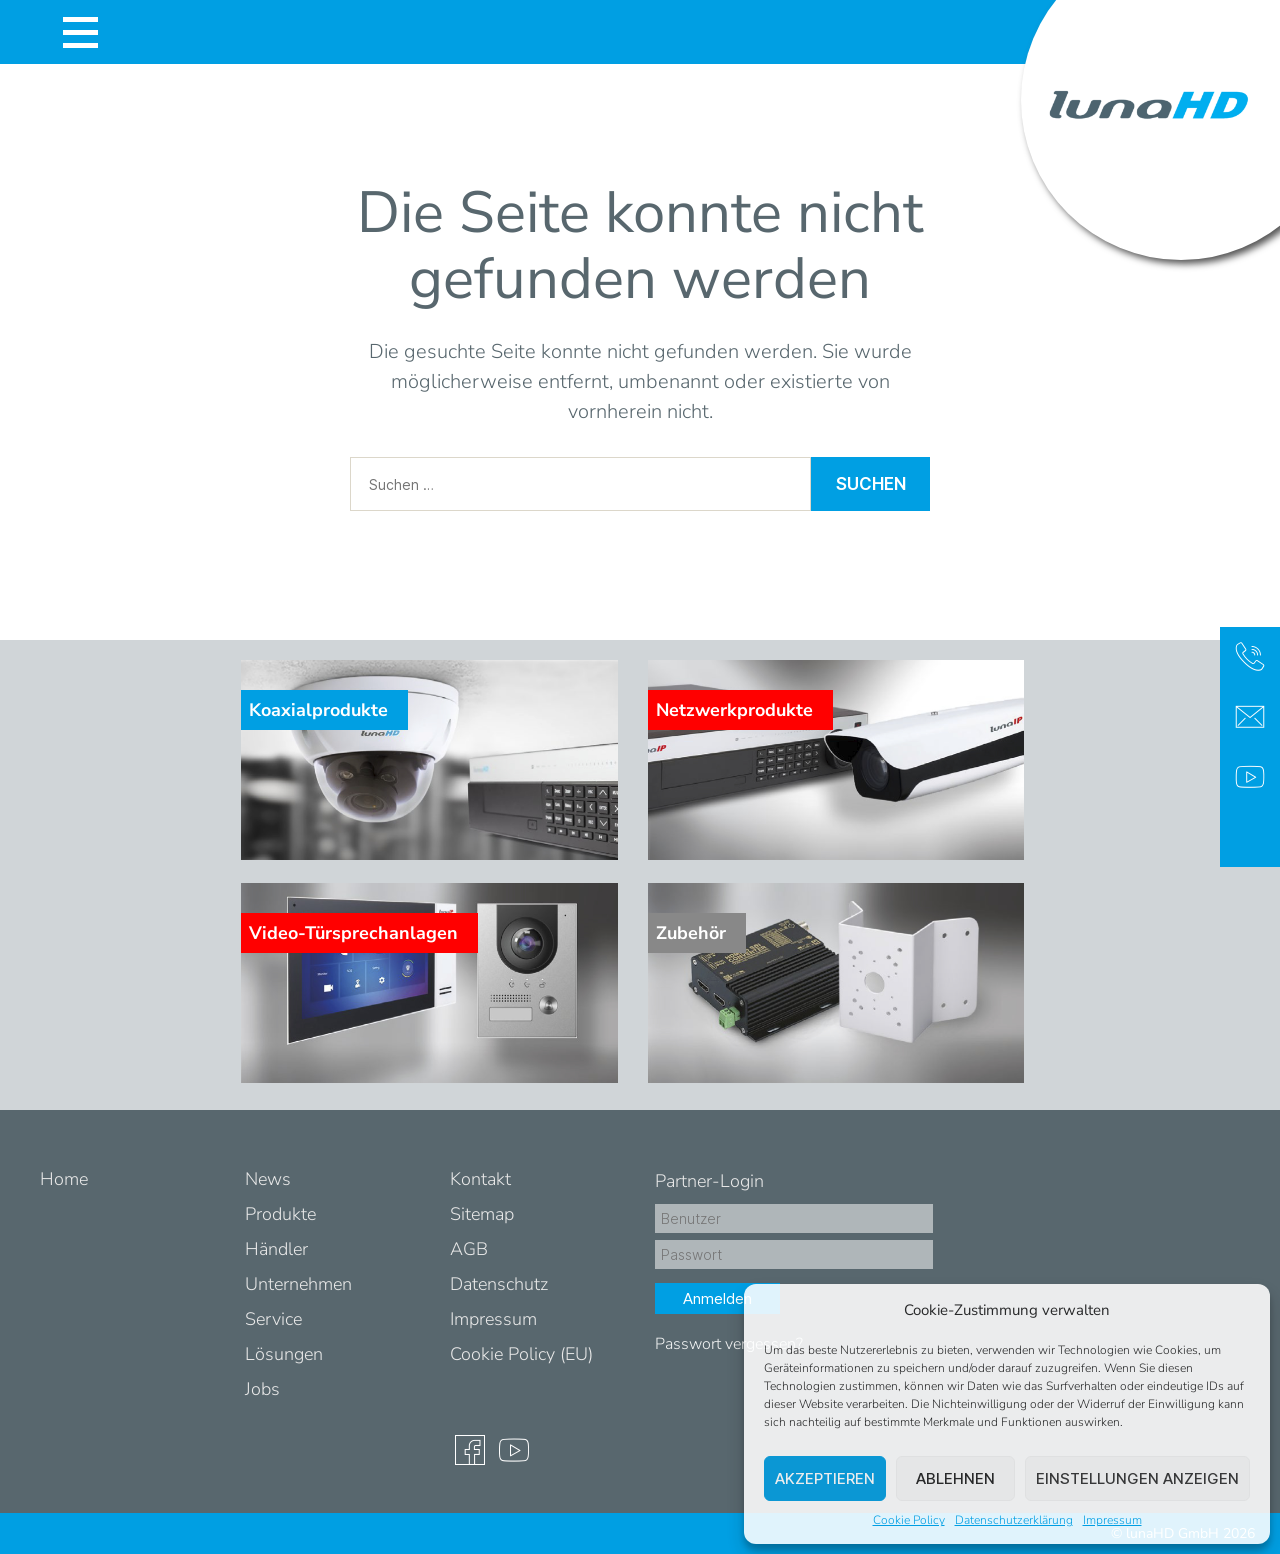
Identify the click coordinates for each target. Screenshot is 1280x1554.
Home (64, 1179)
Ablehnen (955, 1478)
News (268, 1179)
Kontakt (480, 1179)
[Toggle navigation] (80, 32)
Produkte (280, 1214)
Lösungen (284, 1354)
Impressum (1112, 1520)
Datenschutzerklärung (1014, 1520)
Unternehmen (298, 1284)
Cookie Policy (909, 1520)
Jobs (262, 1389)
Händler (276, 1249)
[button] (1240, 1310)
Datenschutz (499, 1284)
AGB (469, 1249)
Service (273, 1319)
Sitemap (482, 1214)
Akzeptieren (825, 1478)
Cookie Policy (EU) (521, 1354)
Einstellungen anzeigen (1137, 1478)
